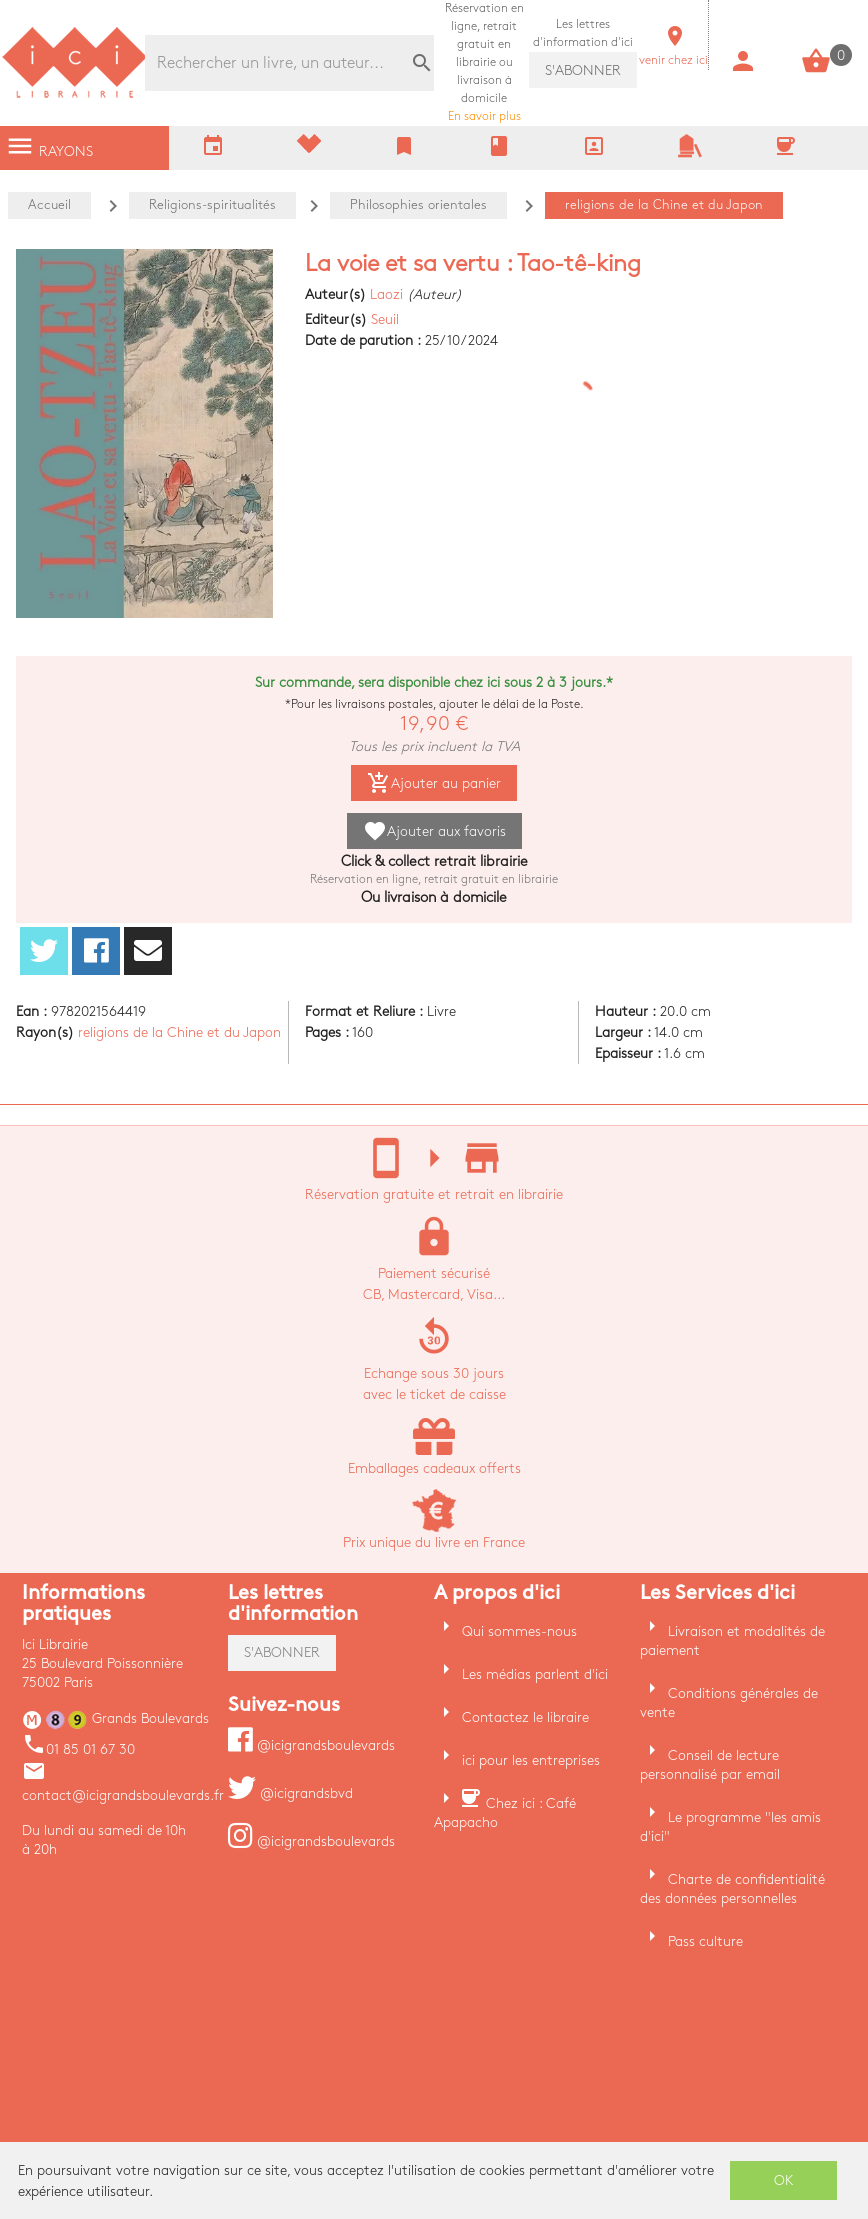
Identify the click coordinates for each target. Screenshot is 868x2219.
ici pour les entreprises (531, 1760)
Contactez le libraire (525, 1717)
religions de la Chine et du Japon (179, 1032)
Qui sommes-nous (519, 1631)
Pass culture (705, 1941)
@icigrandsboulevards (311, 1745)
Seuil (385, 319)
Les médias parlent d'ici (535, 1674)
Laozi (386, 294)
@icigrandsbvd (290, 1793)
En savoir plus (484, 62)
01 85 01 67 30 (78, 1749)
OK (784, 2180)
